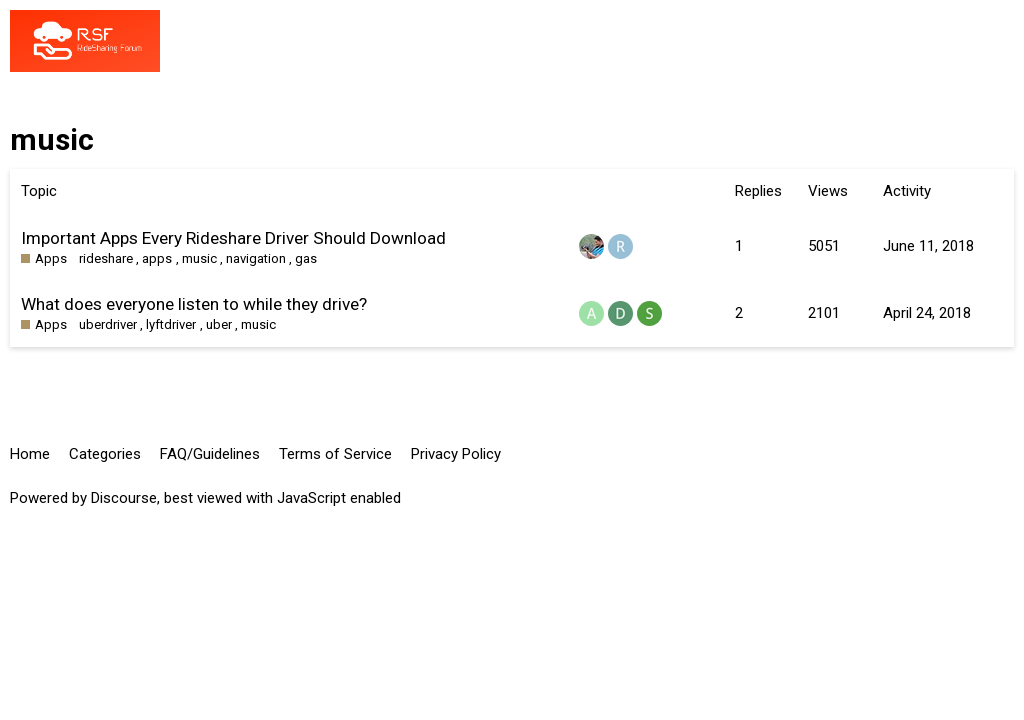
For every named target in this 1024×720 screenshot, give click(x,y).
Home (30, 454)
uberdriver (108, 324)
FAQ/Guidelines (210, 454)
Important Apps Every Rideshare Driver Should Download (233, 238)
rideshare (106, 258)
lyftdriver (171, 324)
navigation (256, 258)
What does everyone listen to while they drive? (194, 304)
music (199, 258)
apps (157, 258)
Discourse (124, 498)
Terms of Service (335, 454)
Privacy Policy (456, 454)
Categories (105, 454)
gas (306, 258)
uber (219, 324)
